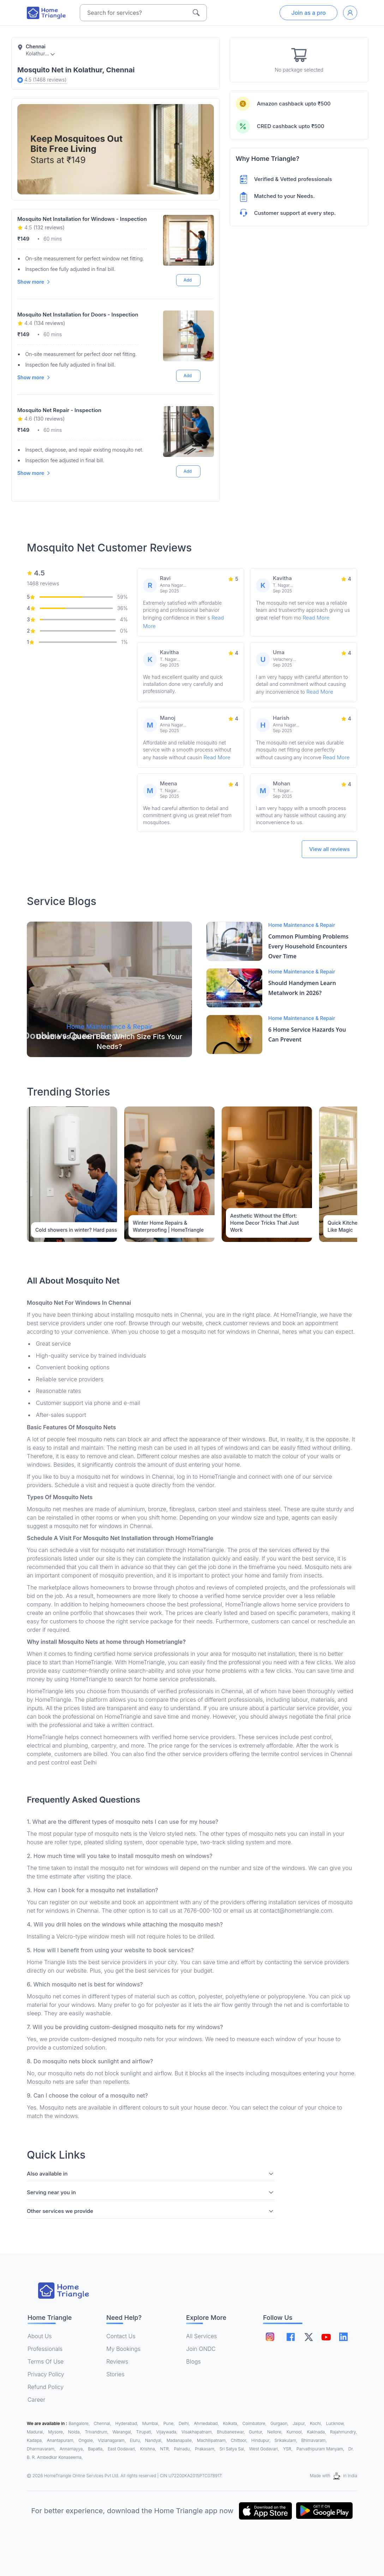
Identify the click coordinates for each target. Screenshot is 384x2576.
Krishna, (148, 2448)
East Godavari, (122, 2448)
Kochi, (316, 2423)
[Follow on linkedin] (344, 2337)
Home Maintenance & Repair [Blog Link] (301, 925)
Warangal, (123, 2432)
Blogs (193, 2361)
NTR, (165, 2448)
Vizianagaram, (112, 2440)
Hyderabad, (127, 2423)
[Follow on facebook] (291, 2337)
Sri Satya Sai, (233, 2448)
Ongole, (86, 2440)
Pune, (169, 2423)
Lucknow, (335, 2423)
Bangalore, (80, 2423)
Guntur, (256, 2432)
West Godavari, (264, 2448)
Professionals (45, 2348)
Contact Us (120, 2336)
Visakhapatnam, (197, 2432)
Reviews (117, 2361)
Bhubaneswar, (231, 2432)
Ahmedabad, (207, 2423)
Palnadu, (183, 2448)
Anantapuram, (61, 2440)
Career (36, 2399)
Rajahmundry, (343, 2432)
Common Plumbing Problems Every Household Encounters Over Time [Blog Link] (308, 946)
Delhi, (185, 2423)
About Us (40, 2336)
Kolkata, (231, 2423)
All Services (201, 2336)
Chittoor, (239, 2440)
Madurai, (36, 2432)
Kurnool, (295, 2432)
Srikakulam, (287, 2440)
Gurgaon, (280, 2423)
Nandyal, (154, 2440)
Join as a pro (308, 12)
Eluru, (136, 2440)
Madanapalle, (180, 2440)
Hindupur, (261, 2440)
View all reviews (329, 849)
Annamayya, (72, 2448)
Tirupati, (145, 2432)
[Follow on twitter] (308, 2336)
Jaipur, (300, 2423)
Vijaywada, (167, 2432)
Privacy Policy (46, 2374)
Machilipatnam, (212, 2440)
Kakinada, (317, 2432)
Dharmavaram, (42, 2448)
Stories (115, 2374)
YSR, (288, 2448)
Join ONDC (201, 2348)
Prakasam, (205, 2448)
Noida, (75, 2432)
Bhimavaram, (313, 2440)
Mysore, (56, 2432)
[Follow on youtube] (326, 2337)
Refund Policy (46, 2386)
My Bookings (123, 2348)
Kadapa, (35, 2440)
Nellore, (275, 2432)
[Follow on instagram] (270, 2336)
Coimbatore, (255, 2423)
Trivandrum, (97, 2432)
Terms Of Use (46, 2361)
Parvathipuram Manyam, (321, 2448)
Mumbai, (151, 2423)
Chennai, (103, 2423)
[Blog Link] (109, 989)
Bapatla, (96, 2448)
